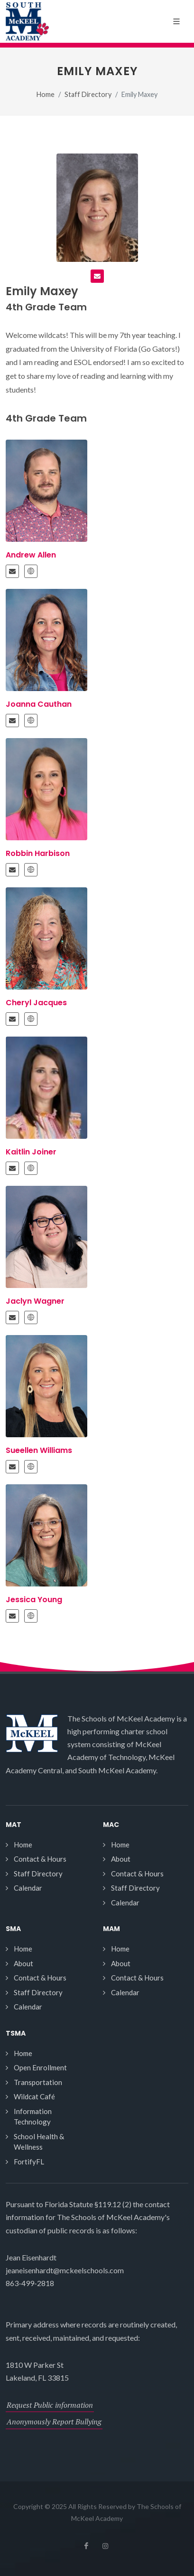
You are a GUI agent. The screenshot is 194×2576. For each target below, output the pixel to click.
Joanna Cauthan (39, 704)
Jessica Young (34, 1599)
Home (46, 94)
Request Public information (50, 2405)
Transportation (38, 2082)
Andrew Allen (31, 554)
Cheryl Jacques (36, 1002)
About (120, 1859)
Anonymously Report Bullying (54, 2421)
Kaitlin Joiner (31, 1151)
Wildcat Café (34, 2096)
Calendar (28, 1888)
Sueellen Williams (39, 1450)
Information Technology (33, 2116)
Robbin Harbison (38, 853)
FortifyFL (29, 2161)
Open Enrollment (40, 2067)
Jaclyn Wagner (35, 1301)
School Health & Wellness (39, 2142)
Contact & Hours (40, 1859)
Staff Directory (88, 94)
